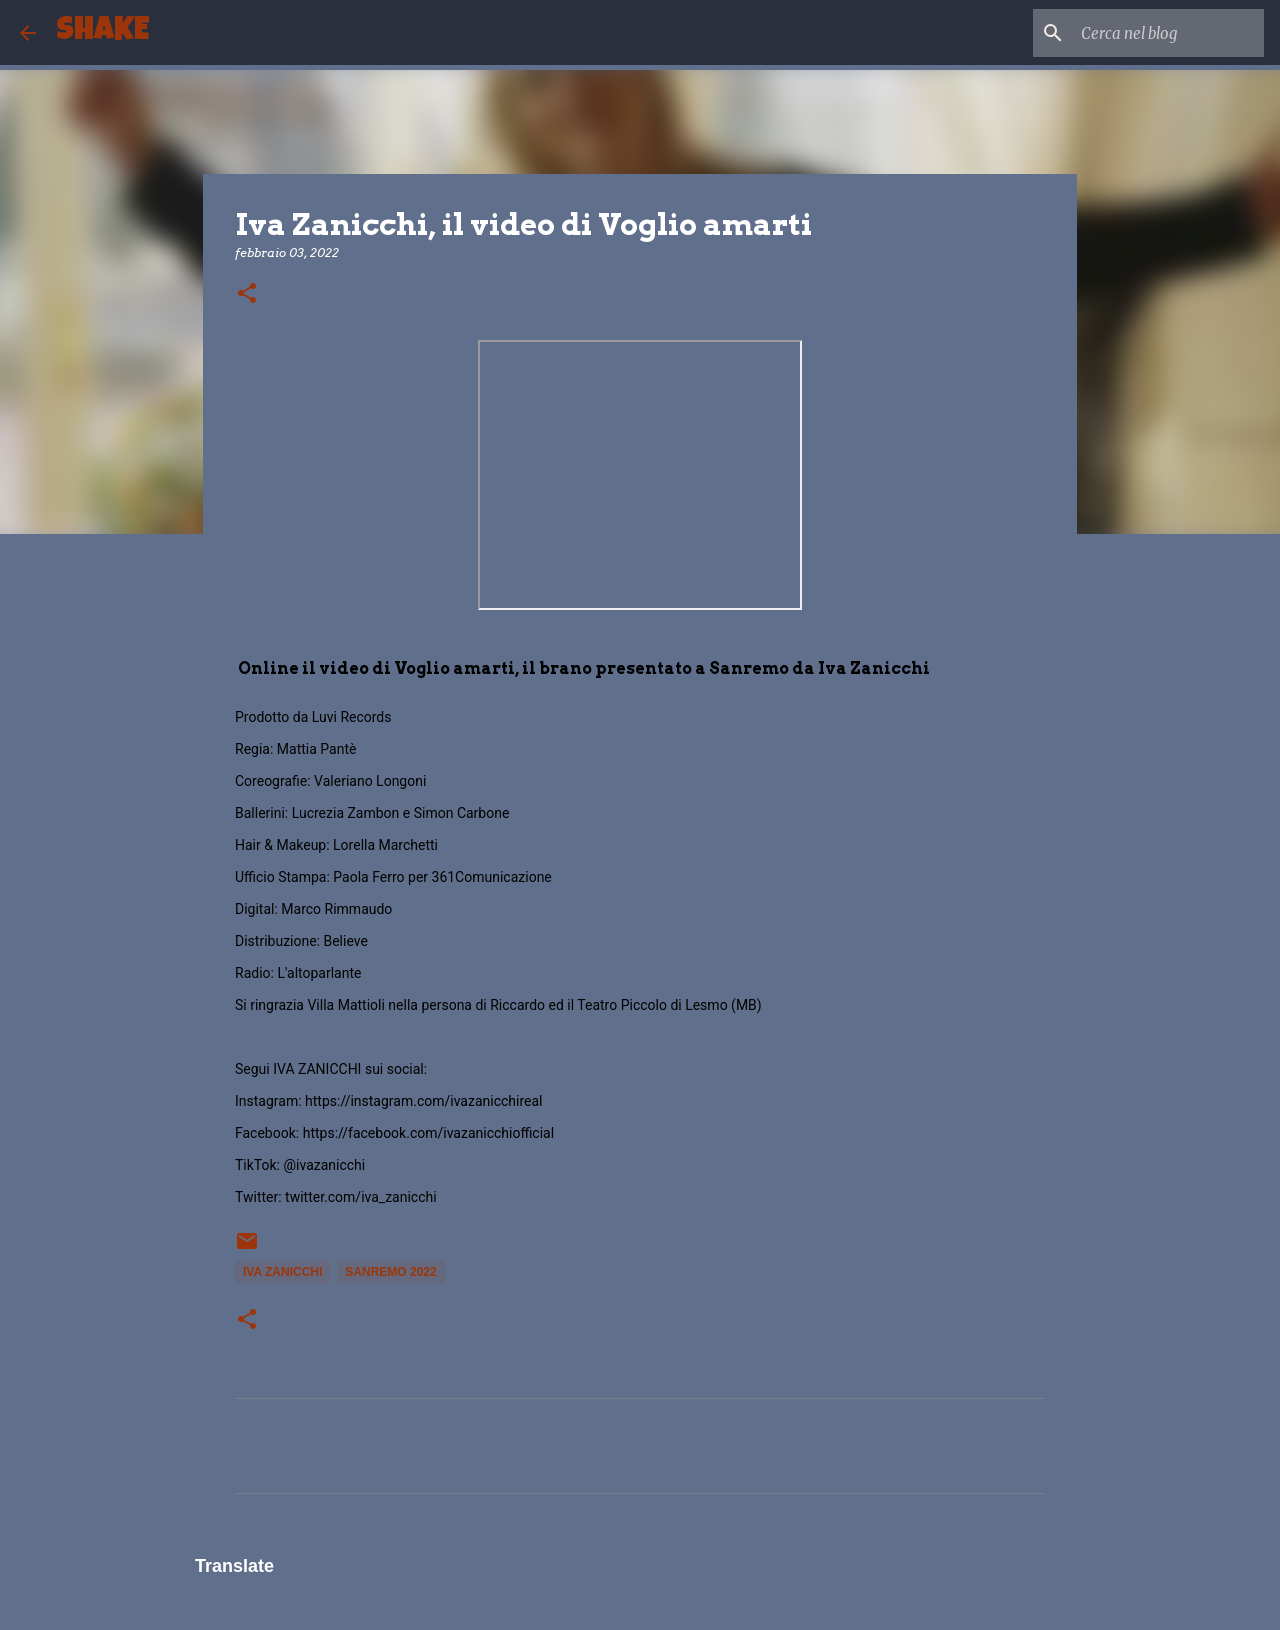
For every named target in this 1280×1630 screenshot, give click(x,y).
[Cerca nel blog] (1159, 33)
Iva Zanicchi (282, 1272)
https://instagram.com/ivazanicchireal (423, 1101)
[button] (247, 294)
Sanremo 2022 (390, 1272)
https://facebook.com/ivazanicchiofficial (428, 1133)
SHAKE (102, 32)
